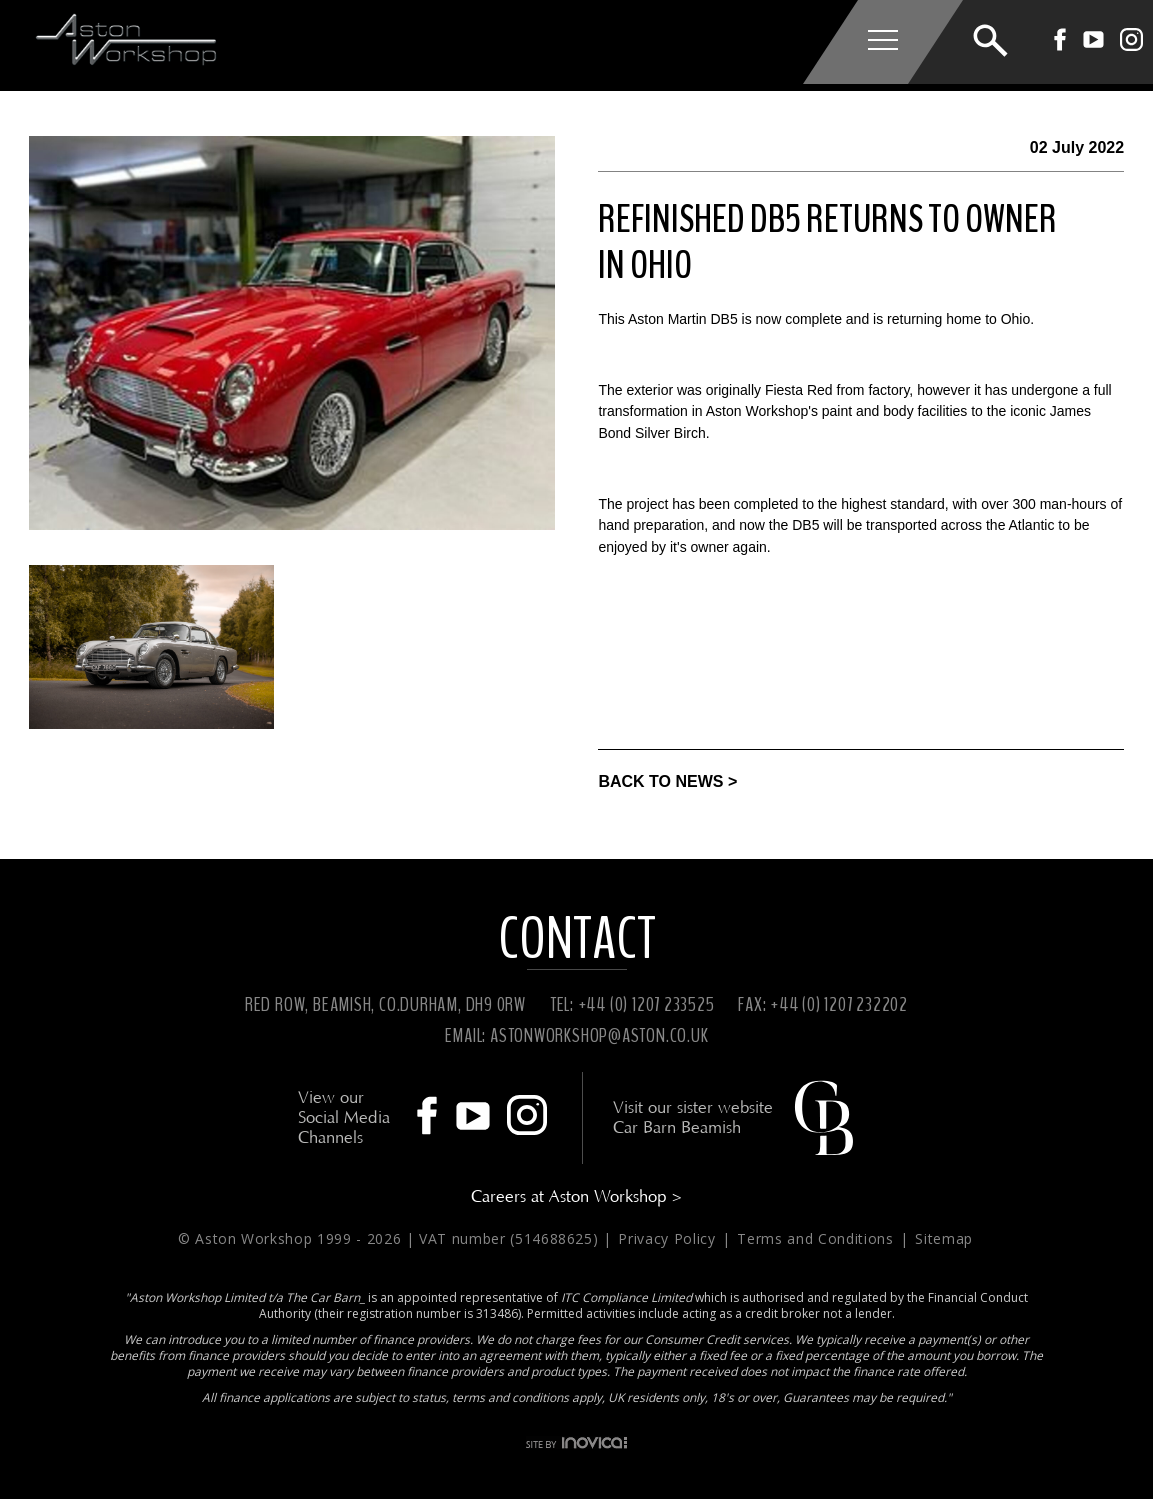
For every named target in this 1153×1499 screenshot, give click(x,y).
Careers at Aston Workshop (577, 1196)
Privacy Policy (669, 1238)
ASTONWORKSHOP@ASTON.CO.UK (599, 1035)
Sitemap (944, 1238)
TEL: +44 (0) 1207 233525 (632, 1004)
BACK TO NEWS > (667, 781)
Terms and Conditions (817, 1238)
